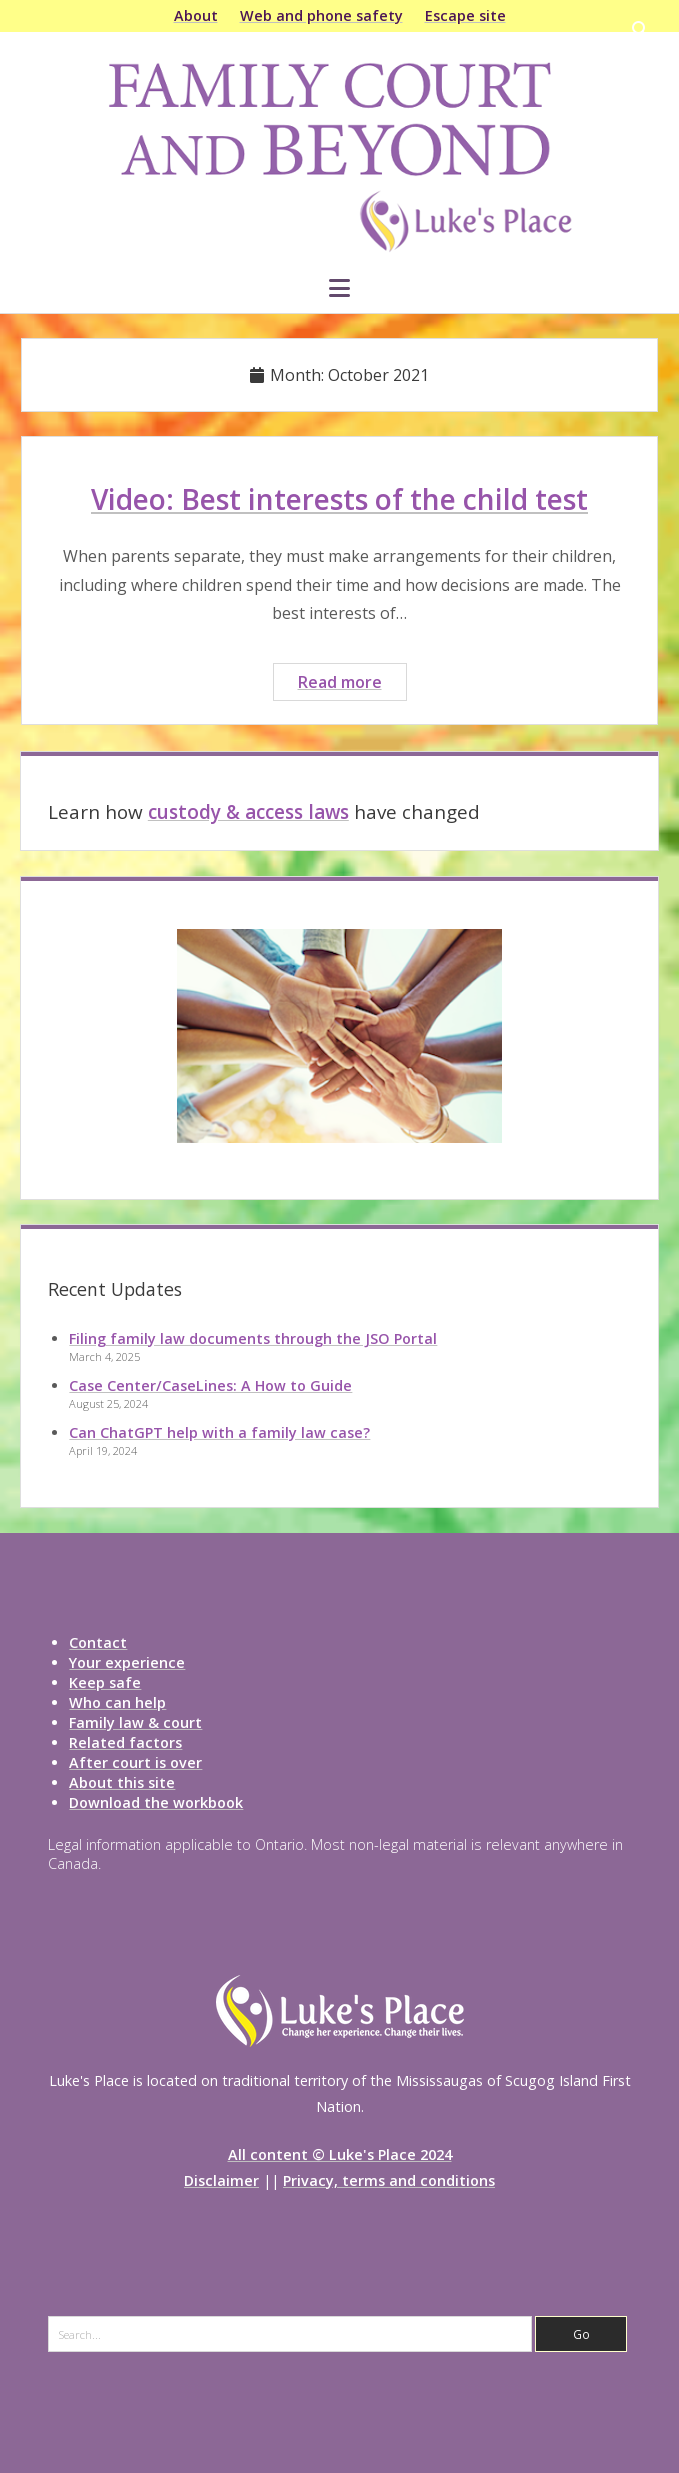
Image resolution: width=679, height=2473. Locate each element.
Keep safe (105, 1682)
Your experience (127, 1662)
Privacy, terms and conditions (389, 2180)
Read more (352, 684)
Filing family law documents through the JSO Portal (253, 1338)
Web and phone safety (321, 15)
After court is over (135, 1762)
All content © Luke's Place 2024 (340, 2154)
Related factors (125, 1742)
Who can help (117, 1702)
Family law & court (135, 1722)
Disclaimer (221, 2180)
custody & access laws (248, 812)
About (196, 15)
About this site (122, 1782)
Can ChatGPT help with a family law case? (219, 1432)
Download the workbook (156, 1802)
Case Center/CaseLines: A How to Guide (210, 1385)
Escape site (465, 15)
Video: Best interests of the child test (339, 499)
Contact (98, 1642)
